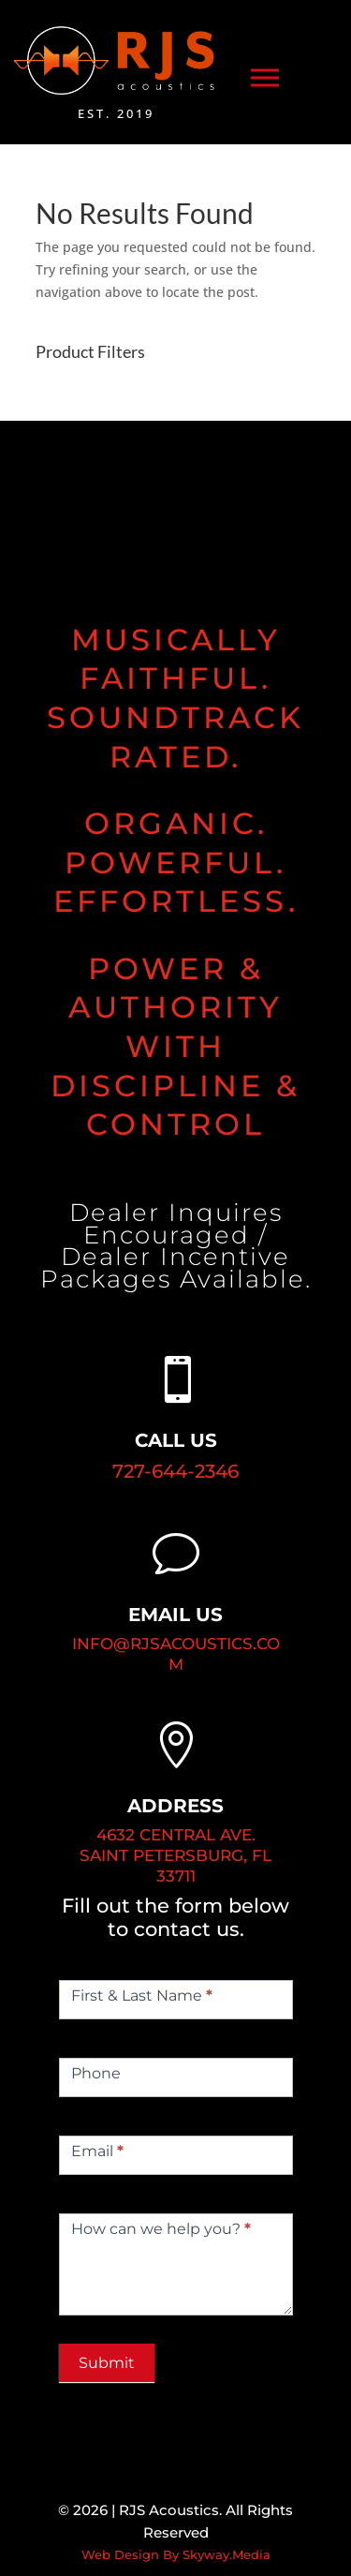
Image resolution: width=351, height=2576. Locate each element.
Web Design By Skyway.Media (176, 2554)
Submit (107, 2363)
